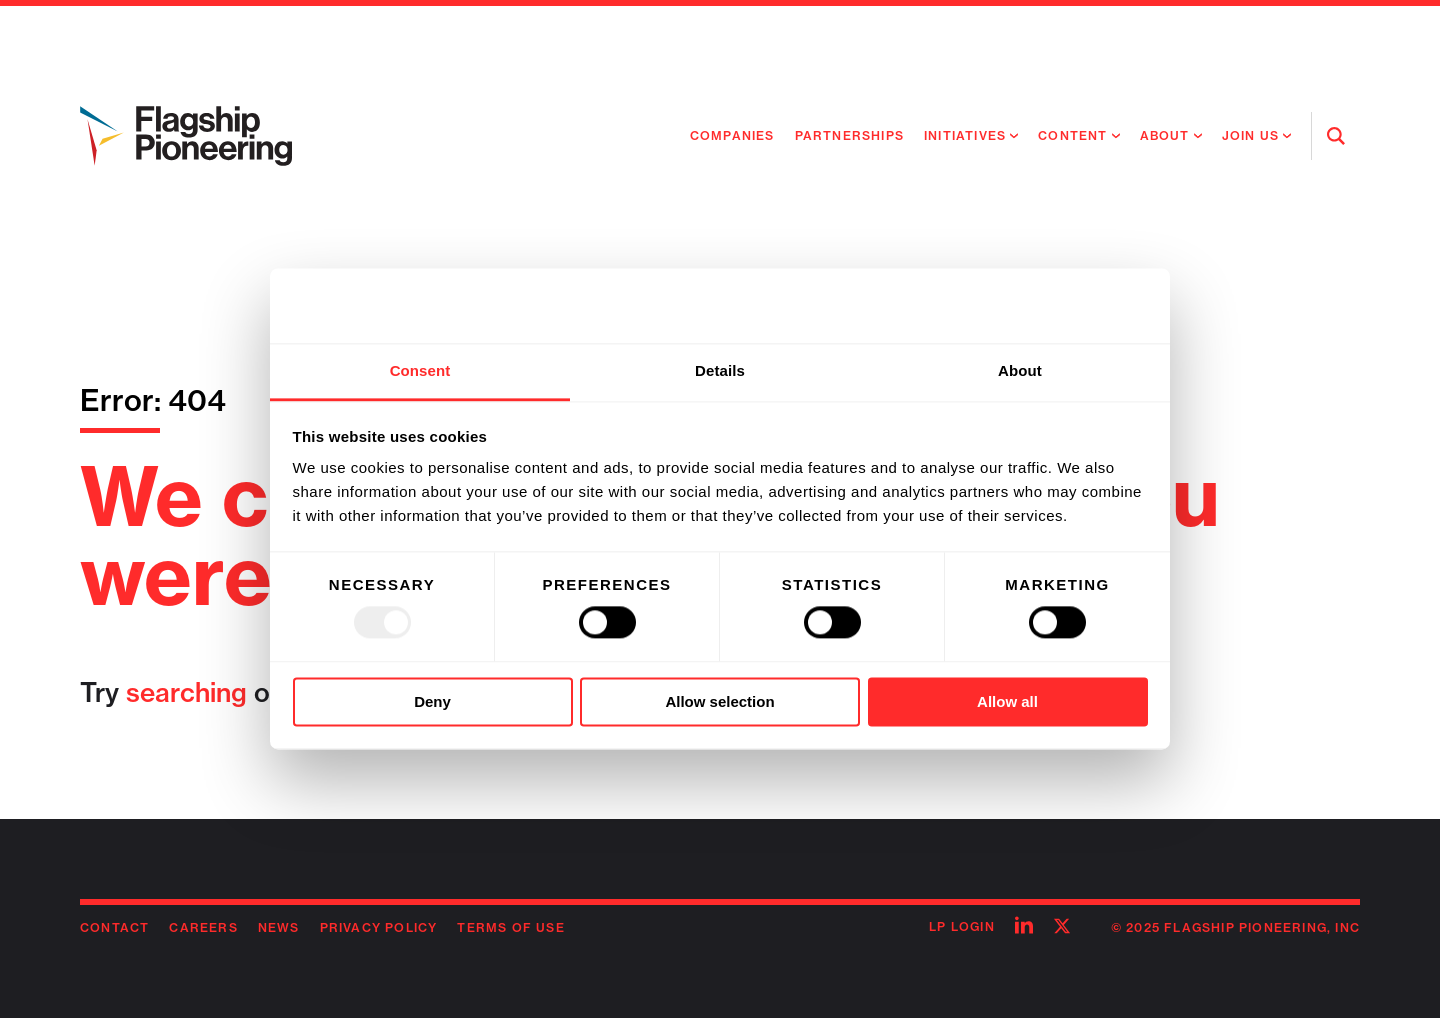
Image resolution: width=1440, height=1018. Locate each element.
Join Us (1250, 135)
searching (186, 692)
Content (1072, 135)
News (279, 927)
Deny (432, 701)
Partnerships (849, 135)
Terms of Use (510, 927)
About (1165, 135)
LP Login (962, 926)
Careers (203, 927)
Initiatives (965, 135)
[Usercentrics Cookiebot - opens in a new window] (1060, 306)
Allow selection (719, 701)
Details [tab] (720, 370)
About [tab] (1020, 370)
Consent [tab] (420, 370)
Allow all (1007, 701)
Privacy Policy (379, 927)
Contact (114, 927)
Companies (732, 135)
